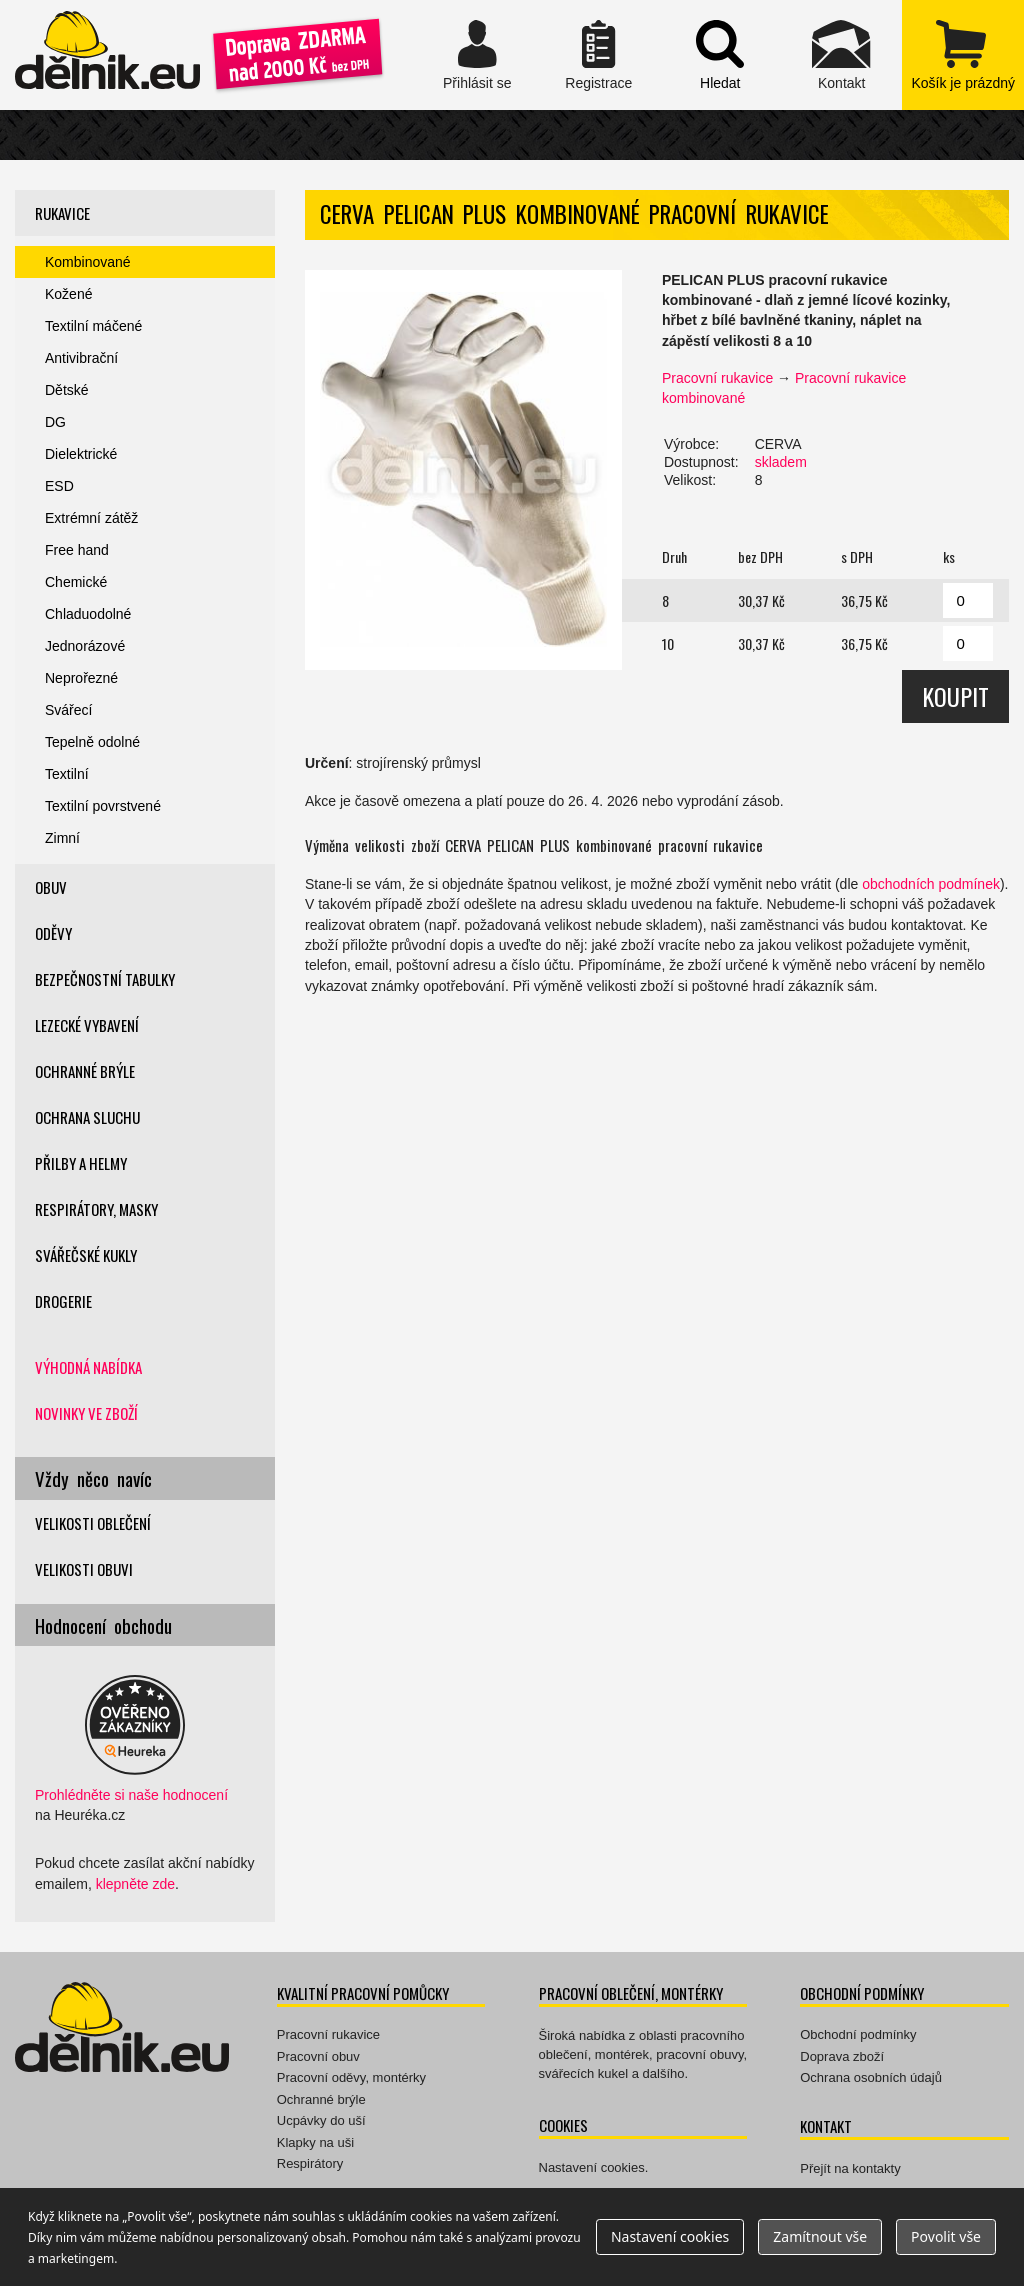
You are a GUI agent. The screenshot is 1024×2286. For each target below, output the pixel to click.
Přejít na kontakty (850, 2168)
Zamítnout (820, 2236)
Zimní (62, 838)
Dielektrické (81, 454)
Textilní (67, 774)
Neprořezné (81, 678)
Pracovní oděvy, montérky (351, 2077)
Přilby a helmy (81, 1163)
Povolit (946, 2236)
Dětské (67, 390)
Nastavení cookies (592, 2167)
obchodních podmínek (931, 884)
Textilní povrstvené (103, 806)
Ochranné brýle (85, 1071)
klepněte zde (135, 1884)
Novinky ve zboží (86, 1413)
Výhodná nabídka (88, 1367)
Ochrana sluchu (87, 1117)
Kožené (68, 294)
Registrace (598, 55)
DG (55, 422)
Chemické (76, 582)
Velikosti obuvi (84, 1569)
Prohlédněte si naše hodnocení (131, 1795)
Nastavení (670, 2236)
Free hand (77, 550)
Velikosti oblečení (93, 1523)
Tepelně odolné (92, 742)
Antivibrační (81, 358)
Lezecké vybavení (87, 1025)
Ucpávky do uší (321, 2120)
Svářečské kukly (86, 1255)
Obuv (51, 887)
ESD (59, 486)
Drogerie (63, 1301)
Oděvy (53, 933)
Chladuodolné (88, 614)
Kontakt (841, 55)
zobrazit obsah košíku (962, 55)
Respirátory (310, 2163)
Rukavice (62, 213)
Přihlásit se (477, 55)
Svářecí (68, 710)
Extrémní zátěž (91, 518)
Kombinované (88, 262)
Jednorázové (85, 646)
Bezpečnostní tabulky (105, 979)
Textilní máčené (93, 326)
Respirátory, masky (96, 1209)
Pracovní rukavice (717, 378)
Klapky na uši (315, 2142)
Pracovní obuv (318, 2056)
